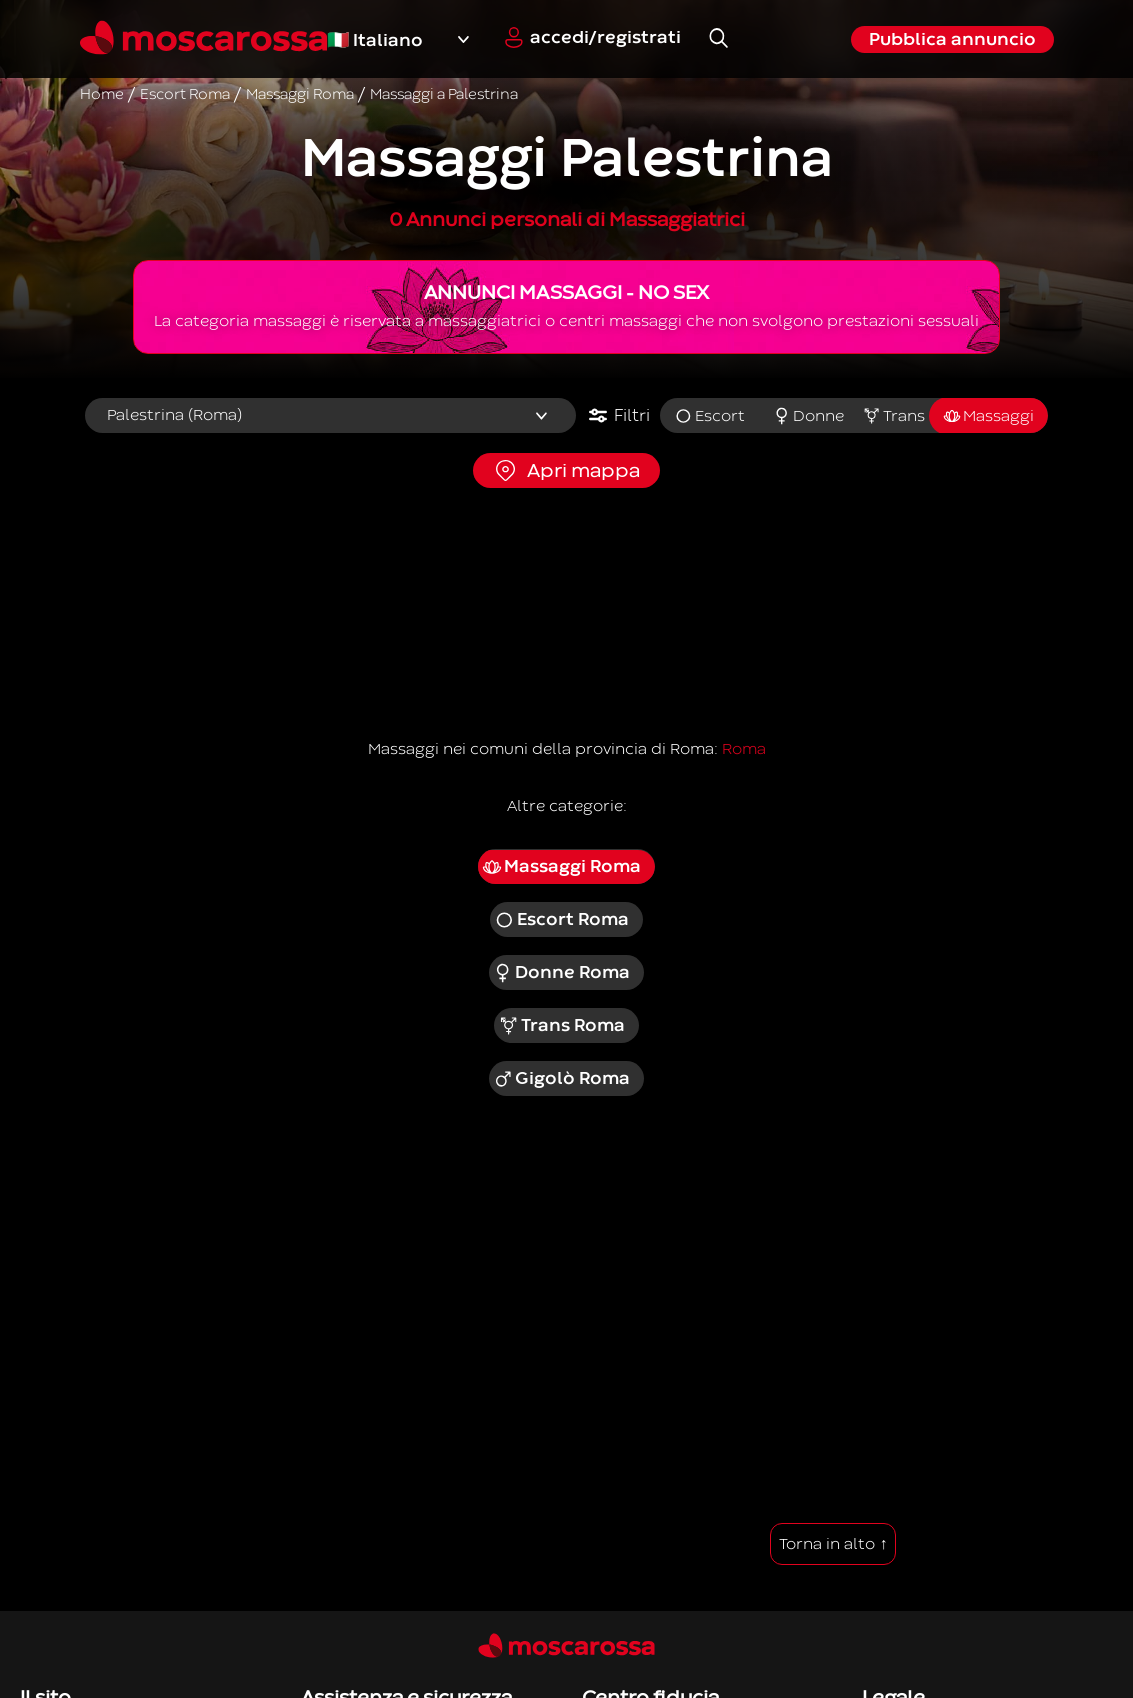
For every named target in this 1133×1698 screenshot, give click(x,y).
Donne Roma (562, 973)
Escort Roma (561, 920)
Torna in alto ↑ (833, 1544)
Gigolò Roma (562, 1079)
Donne (809, 416)
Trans (893, 416)
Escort (709, 416)
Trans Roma (561, 1026)
